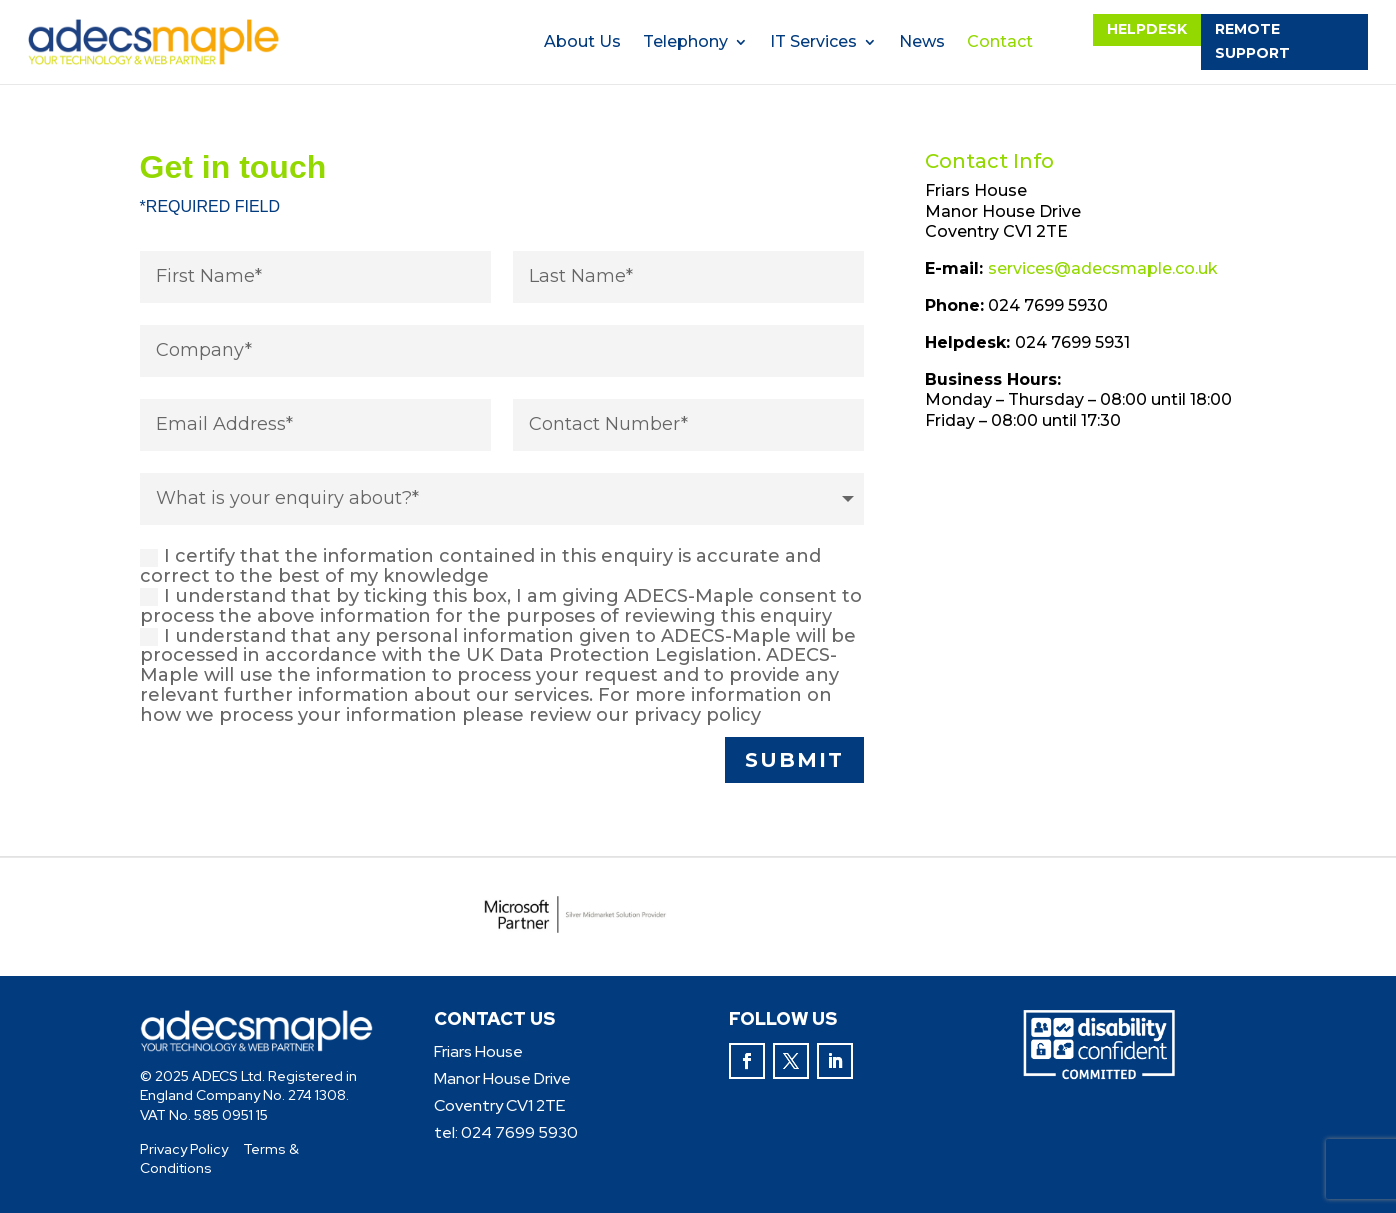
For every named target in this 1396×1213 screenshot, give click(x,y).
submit (794, 760)
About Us (582, 43)
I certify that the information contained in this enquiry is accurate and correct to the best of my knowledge (480, 567)
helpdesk (1147, 29)
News (922, 43)
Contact (1000, 43)
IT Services (813, 43)
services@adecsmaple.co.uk (1103, 268)
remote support (1252, 41)
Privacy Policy (184, 1149)
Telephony (685, 43)
